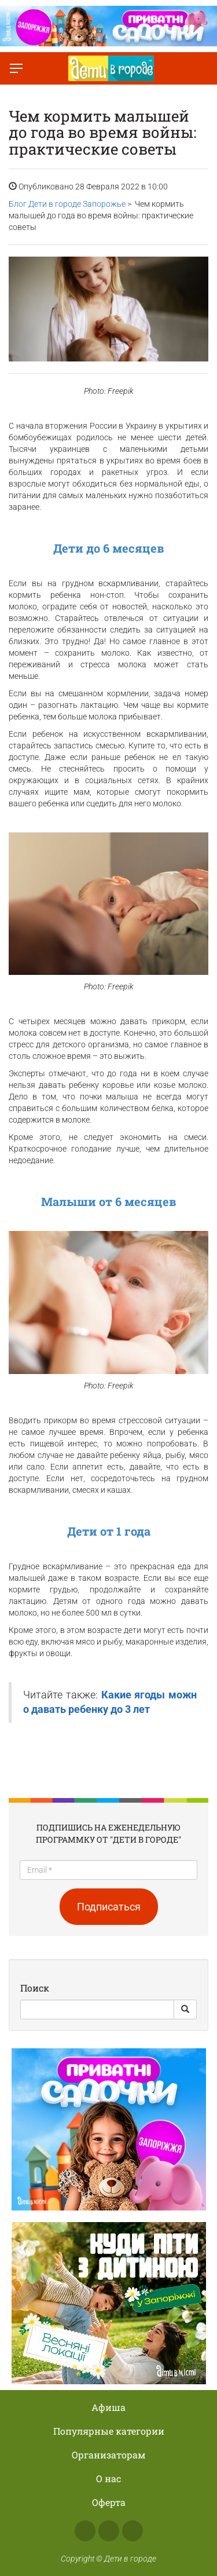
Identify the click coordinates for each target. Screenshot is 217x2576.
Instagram (108, 2530)
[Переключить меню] (16, 68)
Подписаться (109, 1907)
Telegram (132, 2530)
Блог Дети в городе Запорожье (67, 204)
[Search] (97, 2009)
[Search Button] (185, 2009)
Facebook (85, 2530)
